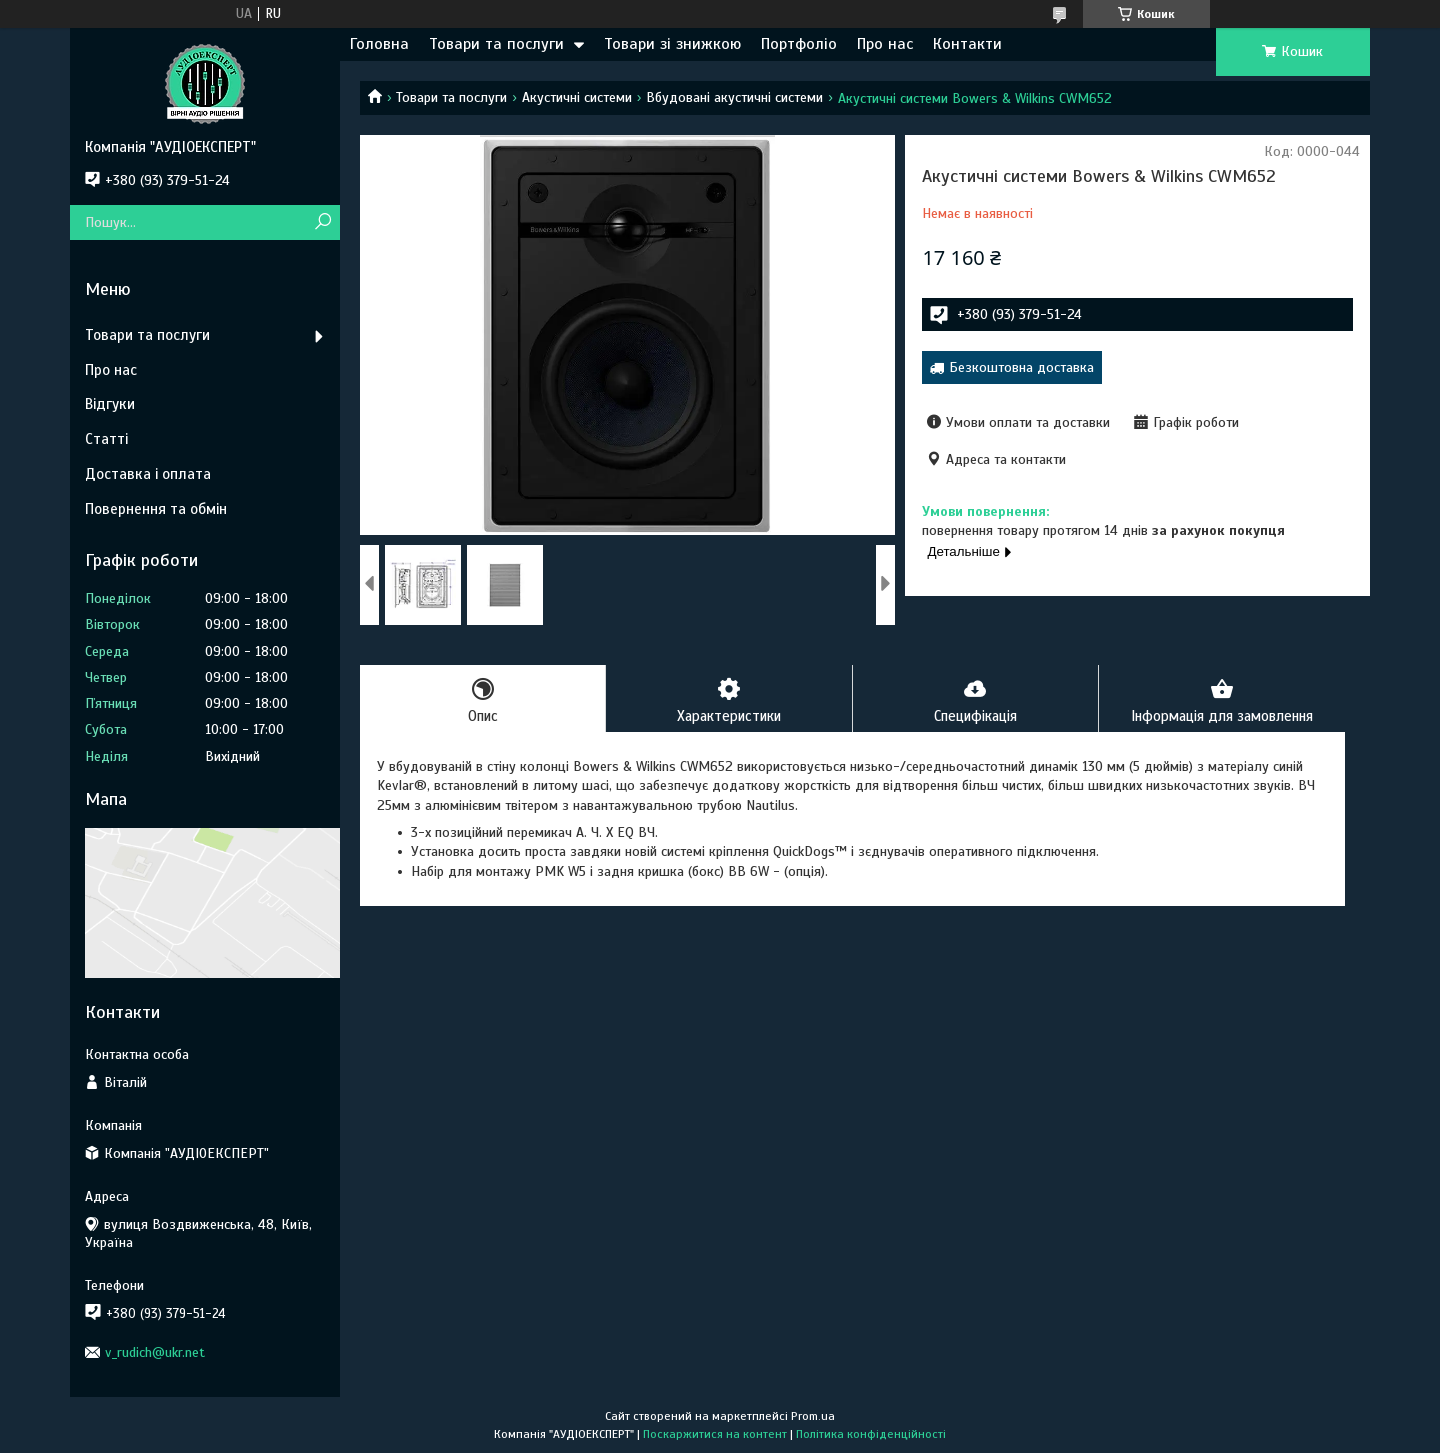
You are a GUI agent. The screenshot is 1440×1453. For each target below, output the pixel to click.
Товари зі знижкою (672, 44)
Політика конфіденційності (871, 1434)
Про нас (885, 44)
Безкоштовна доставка (1021, 367)
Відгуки (110, 404)
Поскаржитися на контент (715, 1434)
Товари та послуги (496, 44)
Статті (106, 439)
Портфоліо (799, 44)
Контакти (967, 44)
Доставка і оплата (148, 474)
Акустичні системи (577, 97)
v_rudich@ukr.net (155, 1352)
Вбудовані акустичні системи (734, 97)
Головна (379, 44)
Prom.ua (813, 1416)
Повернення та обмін (156, 509)
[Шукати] (322, 222)
